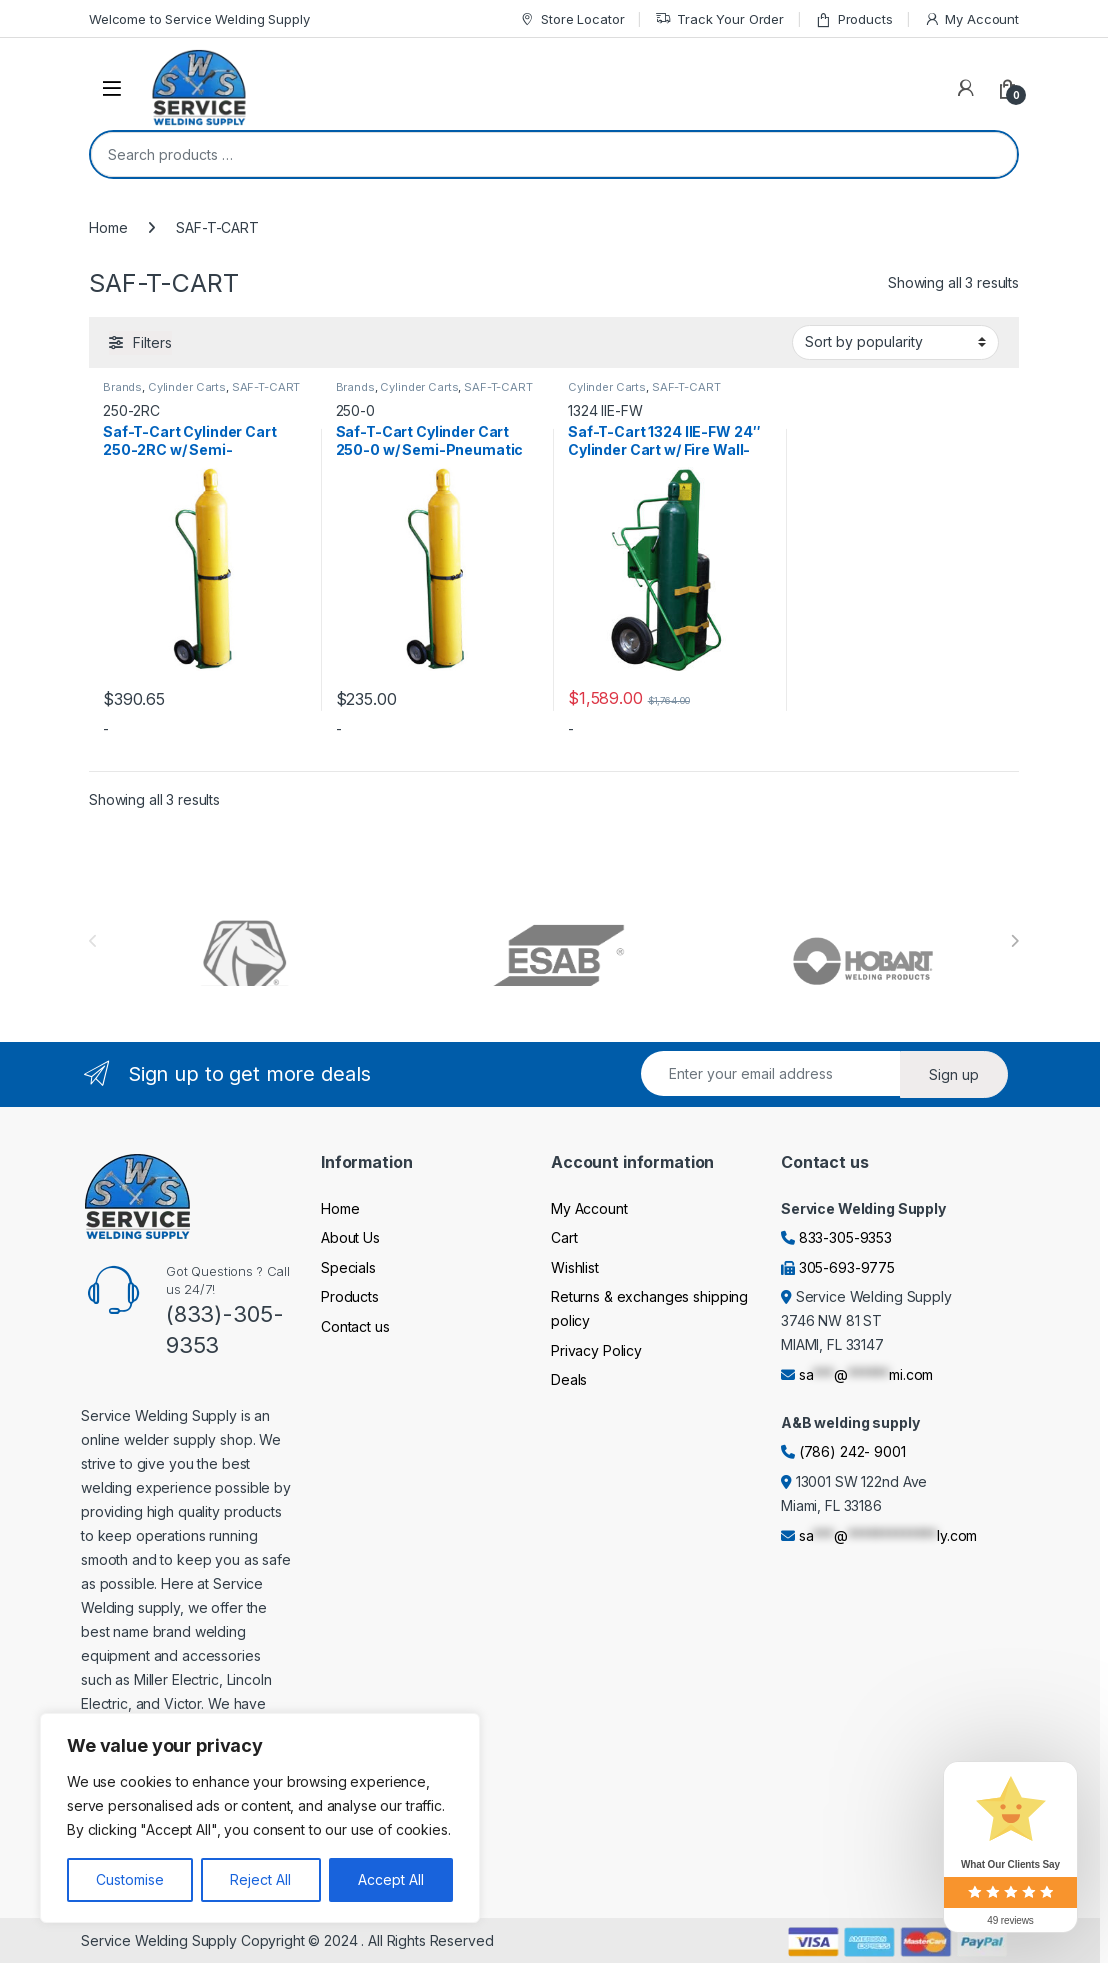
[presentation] (1014, 941)
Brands (122, 387)
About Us (350, 1237)
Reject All (260, 1879)
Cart (564, 1237)
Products (854, 19)
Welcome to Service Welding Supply (199, 19)
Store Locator (571, 19)
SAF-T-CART (266, 387)
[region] (260, 1818)
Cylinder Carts (187, 387)
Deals (569, 1379)
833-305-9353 (845, 1237)
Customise (130, 1879)
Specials (348, 1267)
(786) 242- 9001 (852, 1451)
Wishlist (575, 1267)
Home (108, 227)
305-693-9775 (847, 1267)
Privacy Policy (596, 1350)
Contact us (355, 1326)
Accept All (391, 1879)
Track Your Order (719, 19)
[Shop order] (895, 342)
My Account (971, 19)
